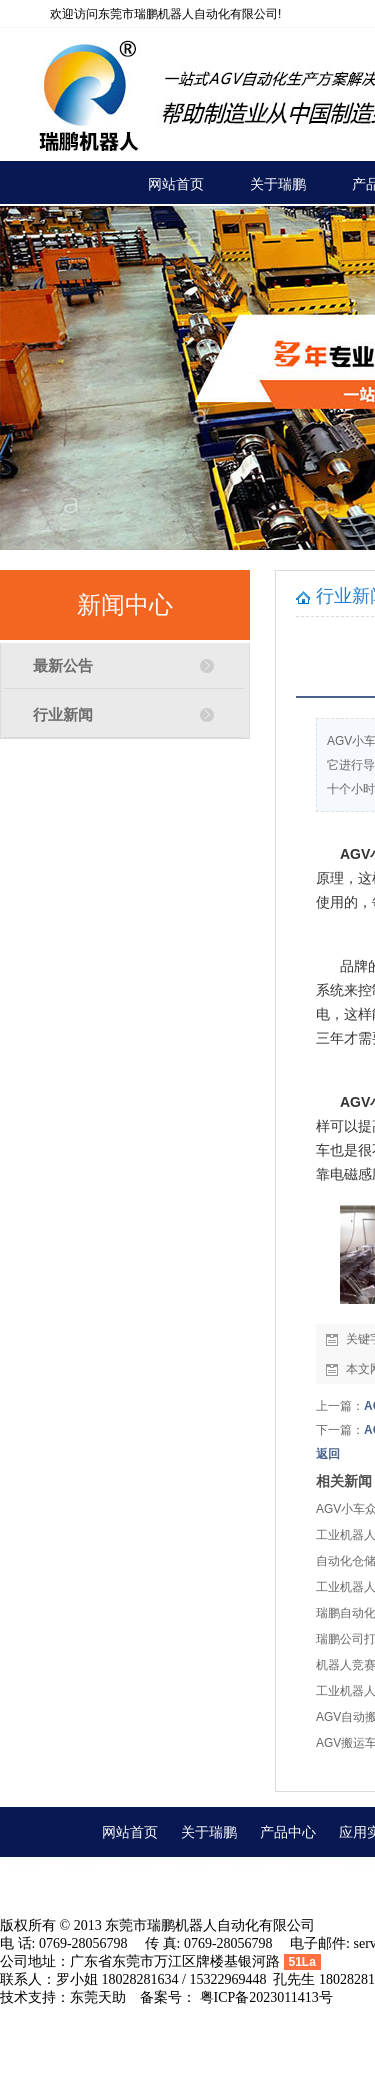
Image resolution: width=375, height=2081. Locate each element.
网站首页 (130, 1832)
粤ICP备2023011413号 (266, 1997)
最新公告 (63, 666)
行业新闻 (63, 715)
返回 (328, 1454)
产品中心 (288, 1832)
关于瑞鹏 (209, 1832)
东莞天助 (98, 1997)
